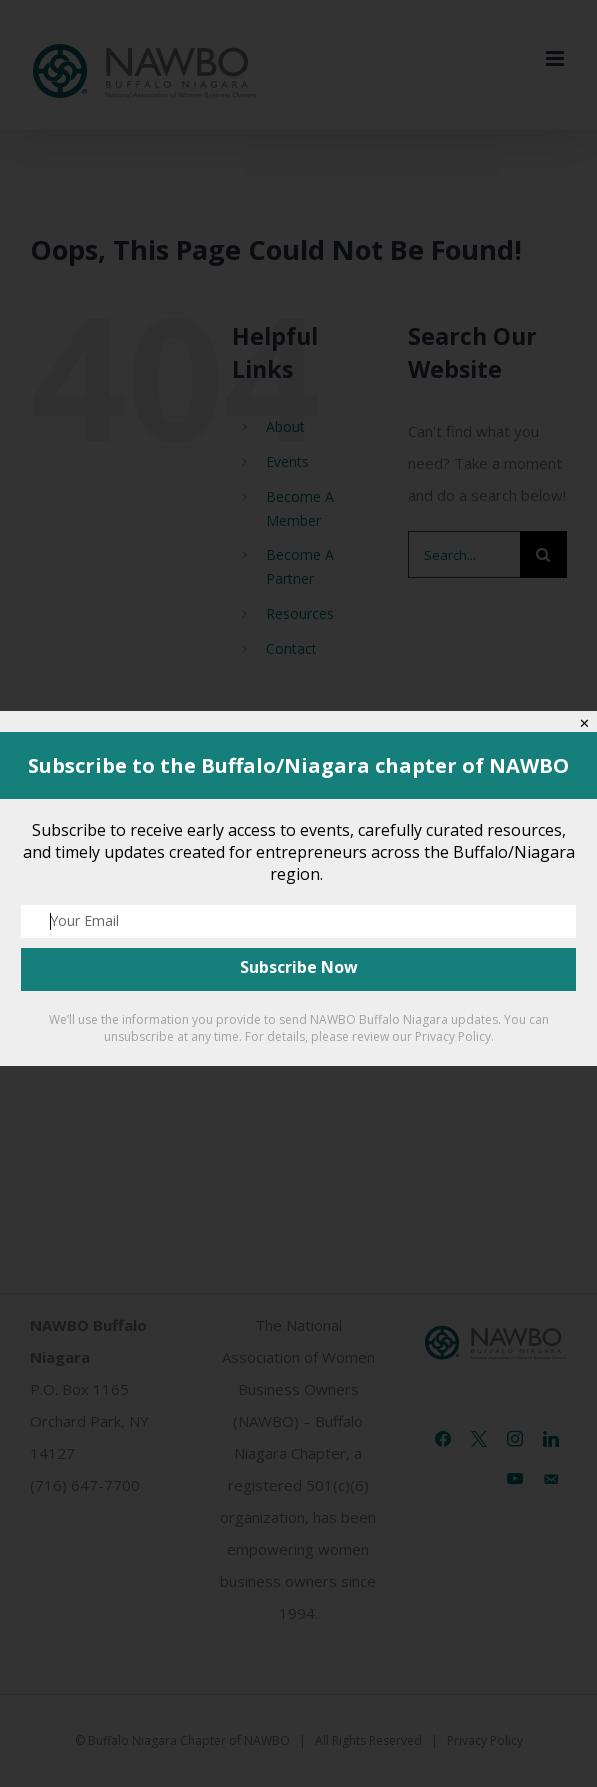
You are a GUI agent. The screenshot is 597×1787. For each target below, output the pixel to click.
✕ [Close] (584, 723)
